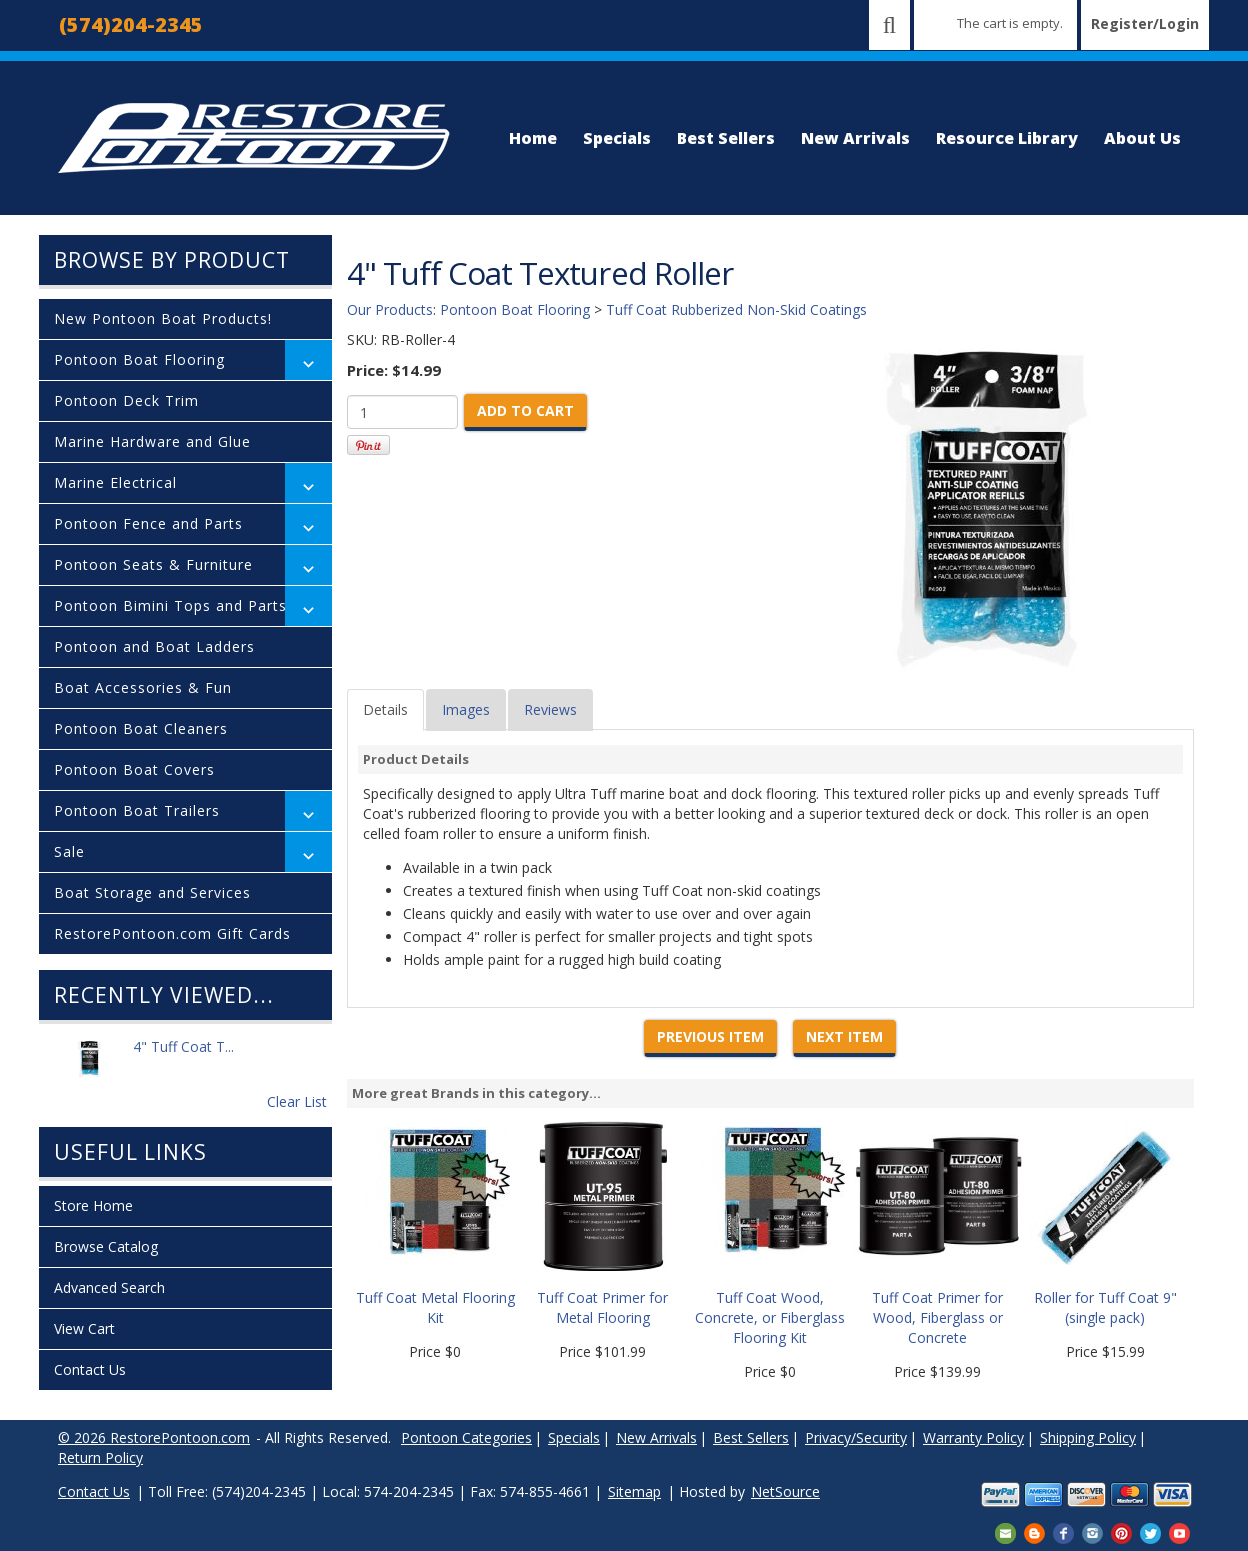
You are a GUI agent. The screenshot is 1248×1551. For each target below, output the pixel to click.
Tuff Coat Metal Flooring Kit (435, 1307)
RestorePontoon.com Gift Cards (172, 933)
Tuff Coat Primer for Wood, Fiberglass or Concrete (937, 1317)
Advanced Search (109, 1287)
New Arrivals (855, 138)
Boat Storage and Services (152, 892)
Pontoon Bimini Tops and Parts (170, 605)
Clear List (297, 1101)
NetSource (785, 1491)
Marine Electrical (115, 482)
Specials (617, 138)
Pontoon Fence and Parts (148, 523)
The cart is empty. (1010, 23)
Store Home (93, 1205)
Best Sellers (726, 138)
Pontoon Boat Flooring (139, 359)
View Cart (84, 1328)
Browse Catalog (106, 1246)
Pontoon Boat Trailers (137, 810)
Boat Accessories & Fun (143, 687)
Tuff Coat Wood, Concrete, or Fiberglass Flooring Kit (770, 1317)
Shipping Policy (1088, 1437)
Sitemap (634, 1491)
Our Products (390, 309)
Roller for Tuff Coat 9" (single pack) (1105, 1307)
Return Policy (100, 1457)
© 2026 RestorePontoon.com (154, 1437)
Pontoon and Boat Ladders (154, 646)
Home (533, 138)
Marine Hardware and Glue (152, 441)
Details (385, 709)
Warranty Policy (973, 1437)
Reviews (550, 709)
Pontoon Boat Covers (134, 769)
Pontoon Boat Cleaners (141, 728)
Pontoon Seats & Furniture (153, 564)
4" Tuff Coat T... (183, 1057)
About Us (1142, 138)
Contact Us (90, 1369)
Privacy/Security (856, 1437)
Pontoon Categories (466, 1437)
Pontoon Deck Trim (126, 400)
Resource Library (1007, 138)
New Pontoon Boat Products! (163, 318)
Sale (69, 851)
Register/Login (1145, 23)
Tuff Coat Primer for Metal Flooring (602, 1307)
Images (466, 709)
